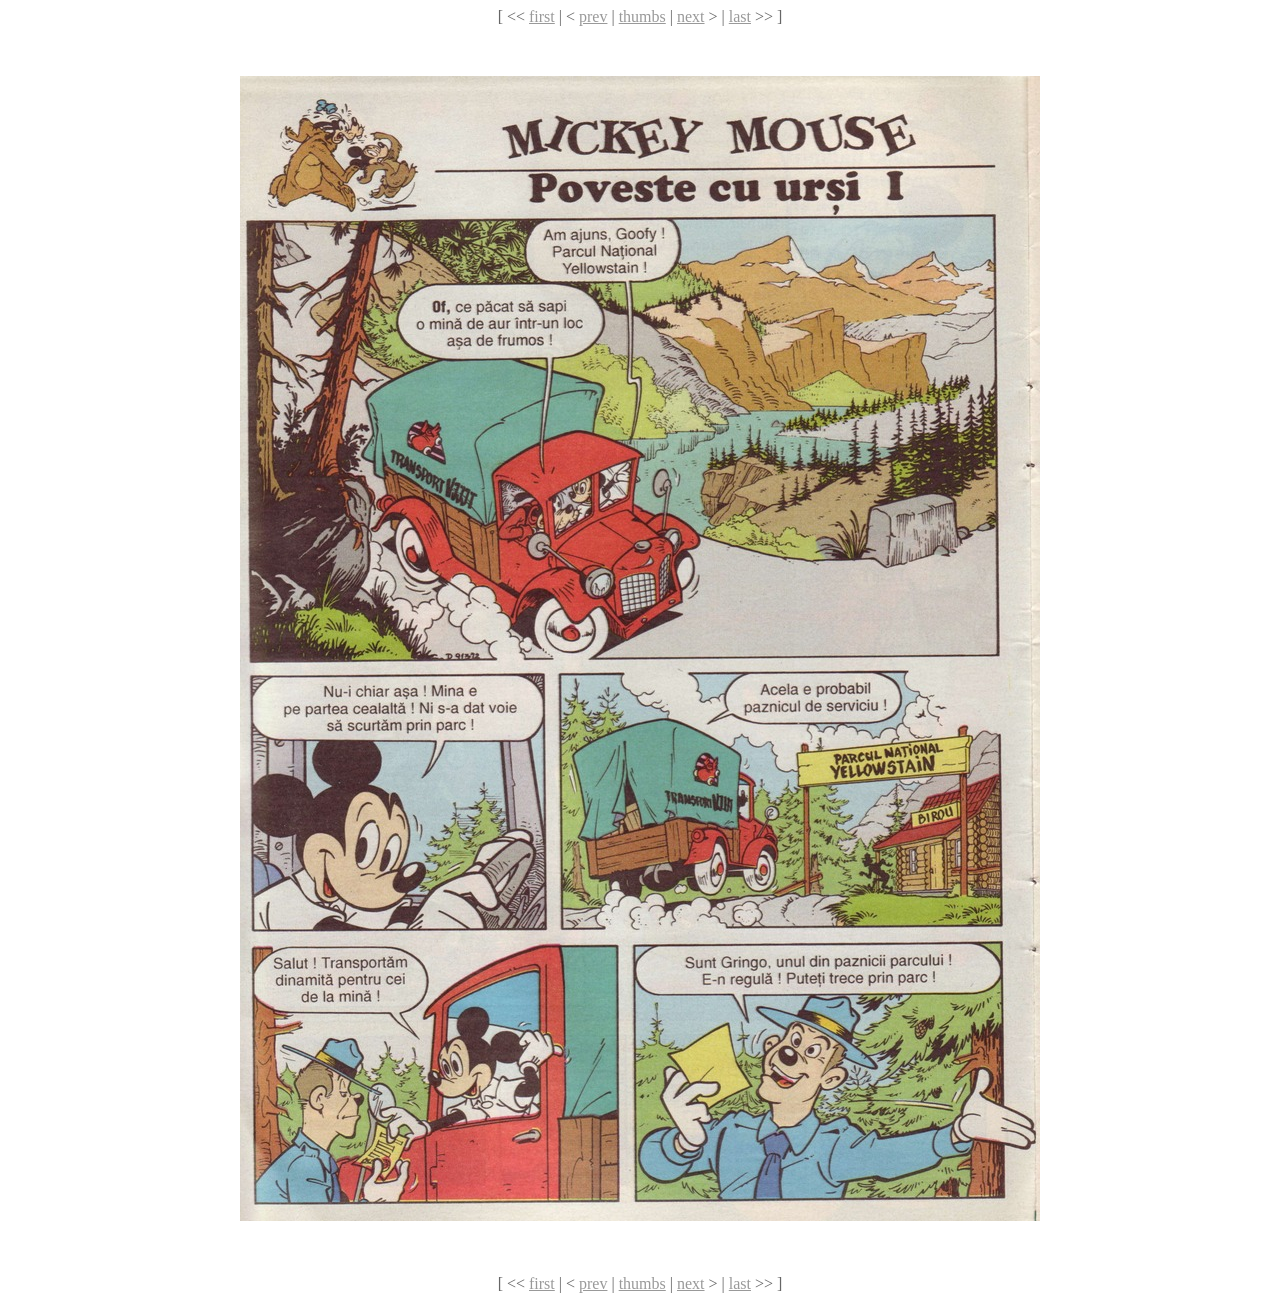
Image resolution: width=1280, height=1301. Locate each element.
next (691, 16)
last (740, 16)
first (542, 16)
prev (593, 16)
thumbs (642, 16)
